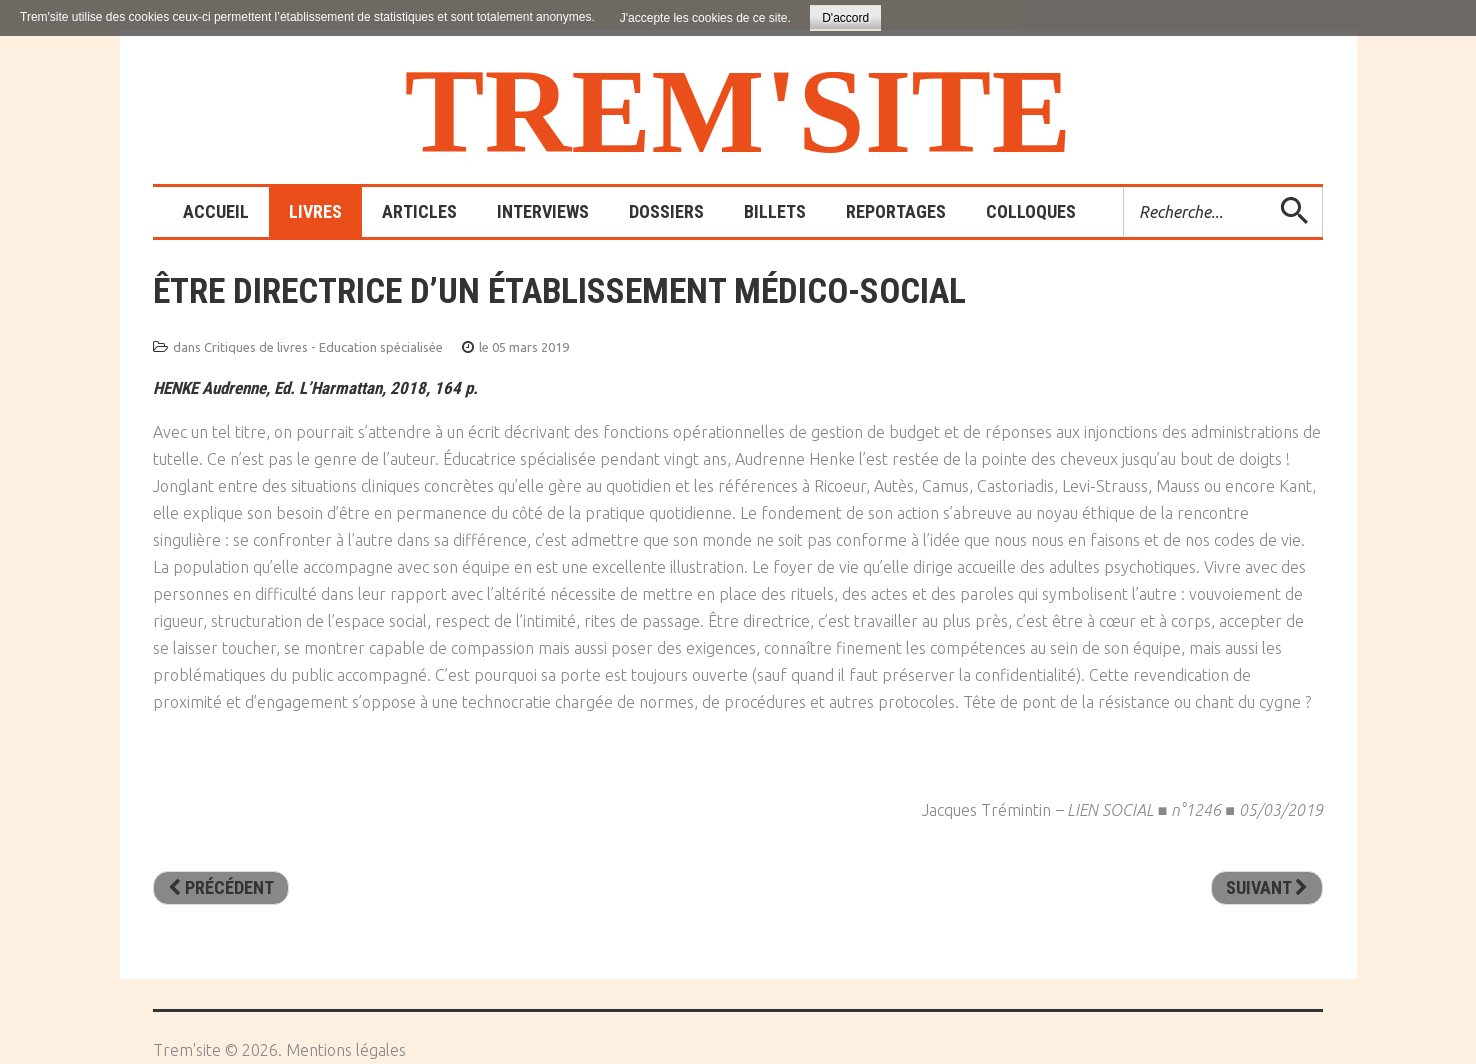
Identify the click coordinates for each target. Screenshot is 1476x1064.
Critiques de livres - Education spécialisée (323, 347)
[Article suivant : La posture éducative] (1267, 888)
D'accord (845, 18)
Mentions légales (346, 1050)
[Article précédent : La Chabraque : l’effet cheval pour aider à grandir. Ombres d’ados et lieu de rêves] (221, 888)
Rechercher (1124, 187)
